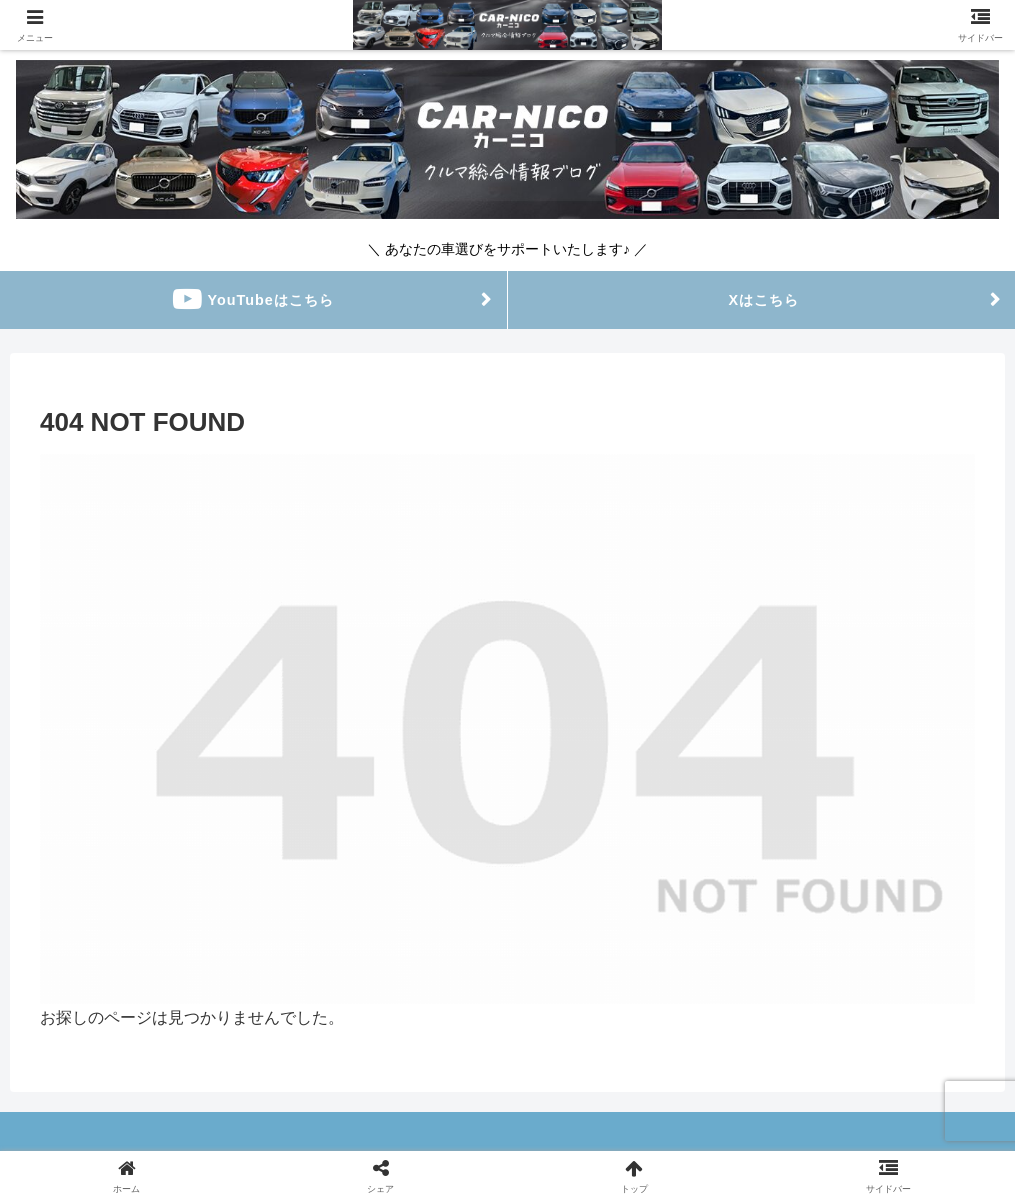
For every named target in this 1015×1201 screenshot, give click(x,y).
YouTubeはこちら (253, 299)
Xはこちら (761, 300)
